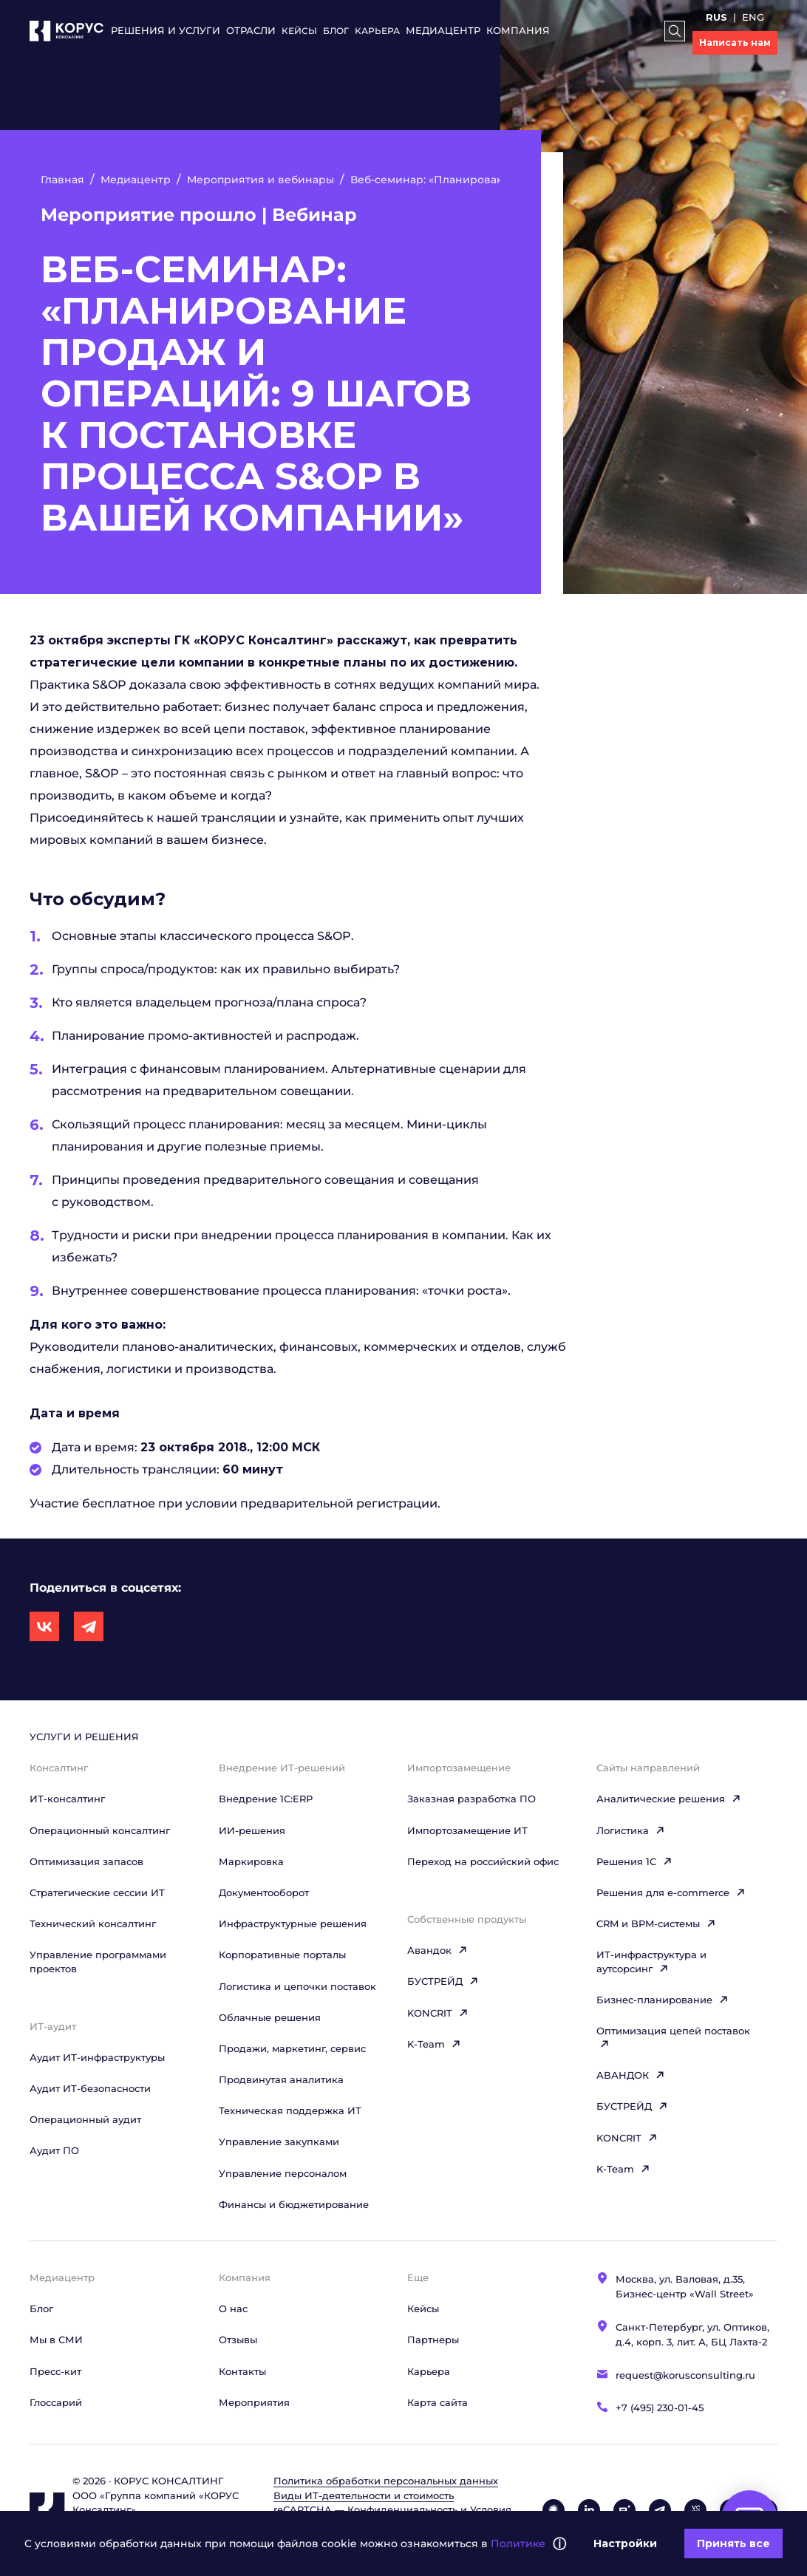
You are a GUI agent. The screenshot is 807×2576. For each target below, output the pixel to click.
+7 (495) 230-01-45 (660, 2407)
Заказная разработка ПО (471, 1799)
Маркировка (251, 1861)
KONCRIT (438, 2013)
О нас (233, 2308)
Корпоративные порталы (282, 1954)
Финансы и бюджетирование (294, 2204)
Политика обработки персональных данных (385, 2481)
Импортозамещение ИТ (467, 1830)
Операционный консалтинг (100, 1830)
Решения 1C (634, 1861)
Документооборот (264, 1892)
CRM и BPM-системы (656, 1923)
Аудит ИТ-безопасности (90, 2088)
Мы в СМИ (56, 2339)
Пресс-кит (55, 2371)
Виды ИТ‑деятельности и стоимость (363, 2495)
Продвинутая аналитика (281, 2079)
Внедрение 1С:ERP (266, 1799)
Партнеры (433, 2339)
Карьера (377, 30)
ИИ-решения (252, 1830)
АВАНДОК (630, 2075)
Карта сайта (437, 2402)
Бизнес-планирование (662, 2000)
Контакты (242, 2371)
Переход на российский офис (483, 1861)
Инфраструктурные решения (293, 1923)
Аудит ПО (54, 2150)
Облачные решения (270, 2017)
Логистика (630, 1830)
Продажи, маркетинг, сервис (292, 2048)
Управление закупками (279, 2141)
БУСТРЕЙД (443, 1981)
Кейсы (299, 30)
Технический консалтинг (93, 1923)
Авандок (437, 1950)
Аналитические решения (668, 1799)
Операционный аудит (85, 2119)
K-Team (434, 2044)
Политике (518, 2543)
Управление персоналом (283, 2173)
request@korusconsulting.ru (685, 2375)
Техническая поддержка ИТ (290, 2110)
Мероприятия (254, 2402)
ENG (753, 17)
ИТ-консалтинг (67, 1799)
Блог (336, 30)
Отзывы (238, 2339)
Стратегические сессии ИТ (97, 1892)
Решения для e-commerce (671, 1892)
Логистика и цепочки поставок (297, 1986)
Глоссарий (56, 2402)
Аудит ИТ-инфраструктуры (97, 2057)
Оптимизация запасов (86, 1861)
